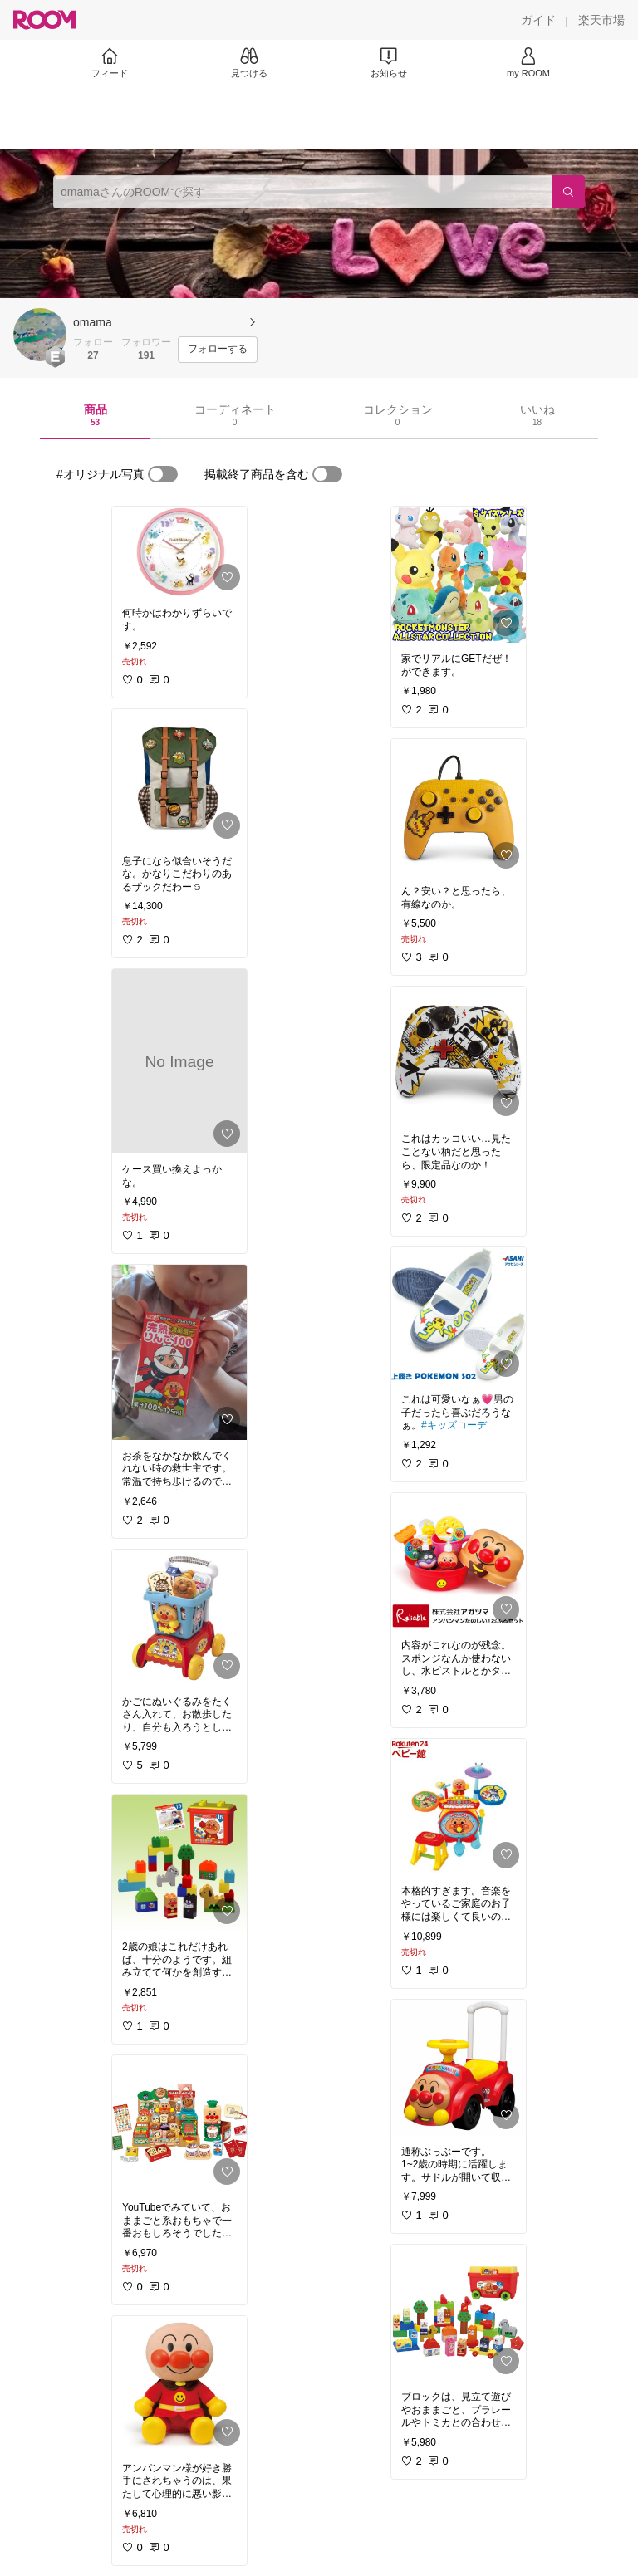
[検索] (568, 191)
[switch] (163, 474)
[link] (179, 552)
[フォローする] (218, 349)
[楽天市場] (601, 19)
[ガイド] (538, 19)
